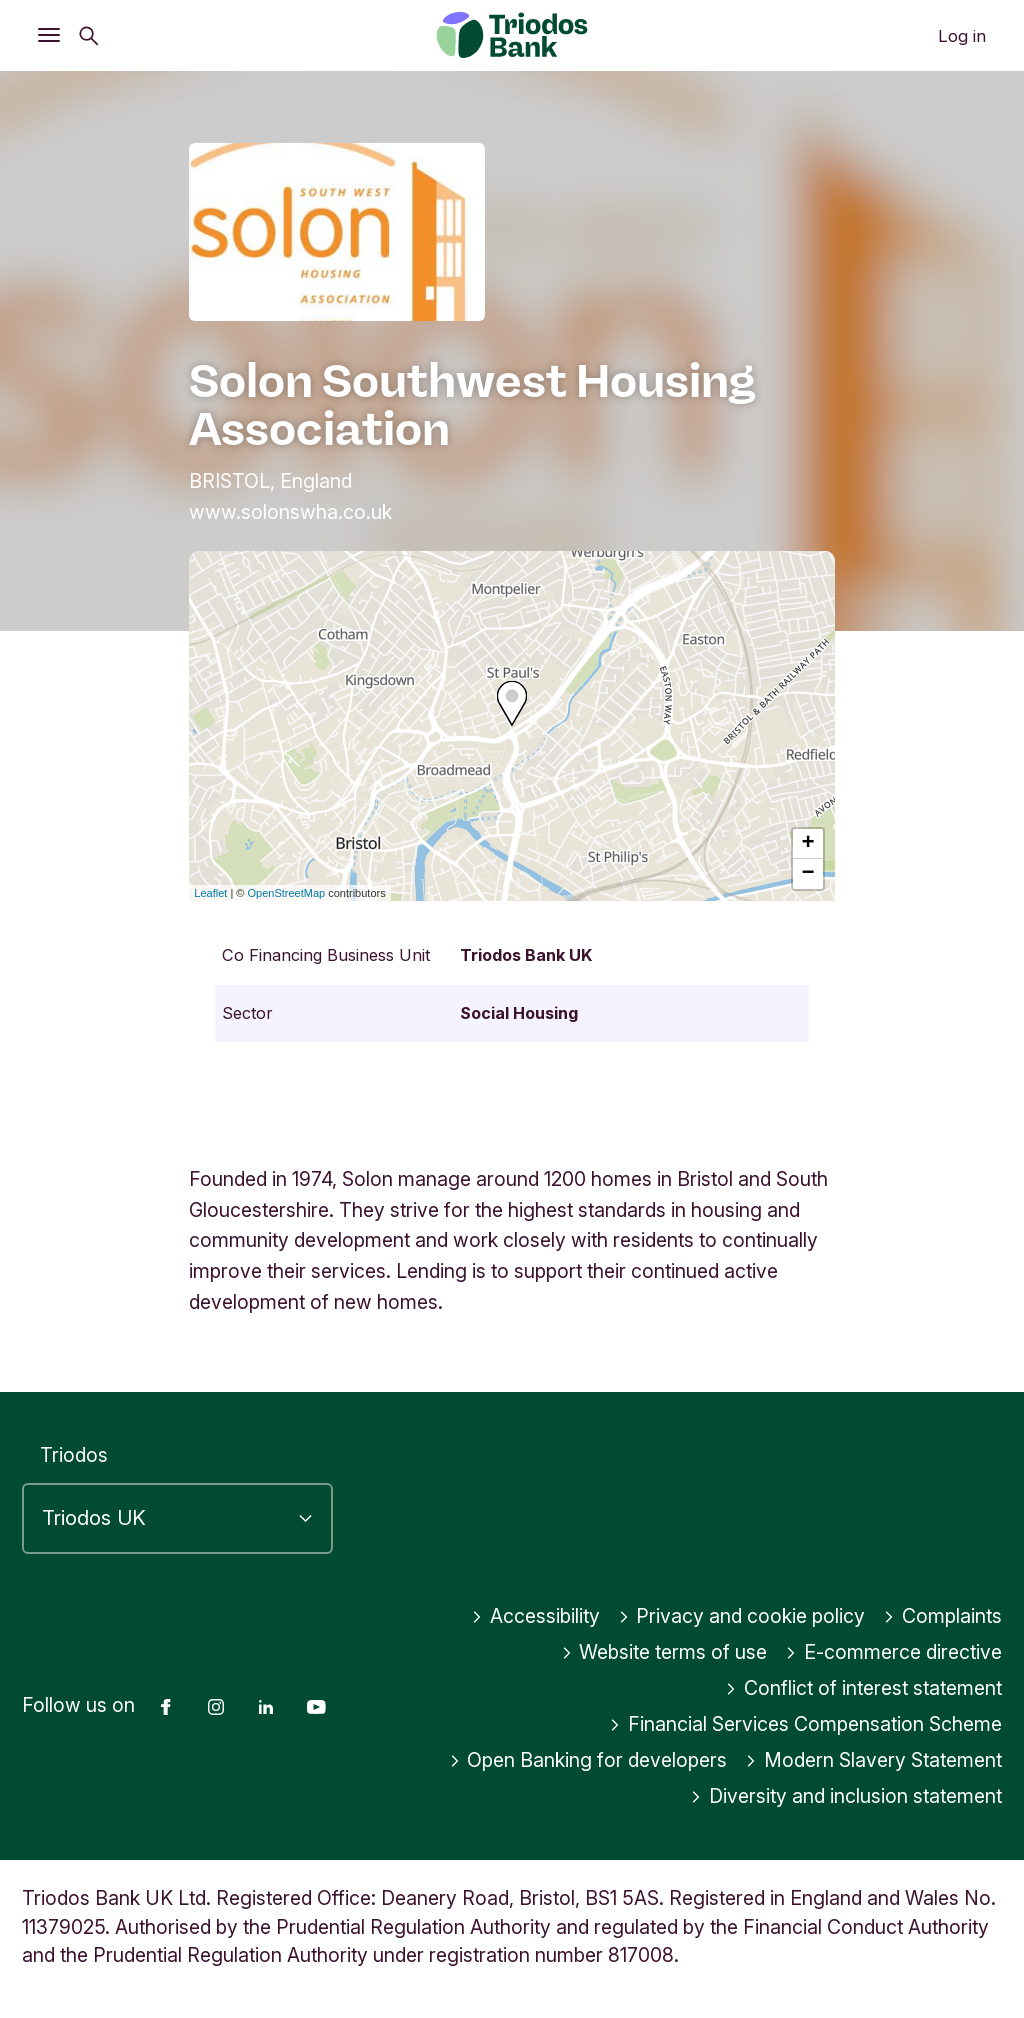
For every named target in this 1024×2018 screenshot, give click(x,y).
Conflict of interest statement (863, 1688)
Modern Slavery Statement (873, 1760)
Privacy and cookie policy (742, 1616)
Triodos (74, 1455)
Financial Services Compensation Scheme (805, 1724)
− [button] (808, 874)
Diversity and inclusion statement (846, 1796)
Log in (962, 36)
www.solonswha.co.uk (290, 512)
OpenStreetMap (287, 893)
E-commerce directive (893, 1652)
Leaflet (210, 893)
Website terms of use (664, 1652)
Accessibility (535, 1616)
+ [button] (808, 844)
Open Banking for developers (588, 1760)
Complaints (942, 1616)
